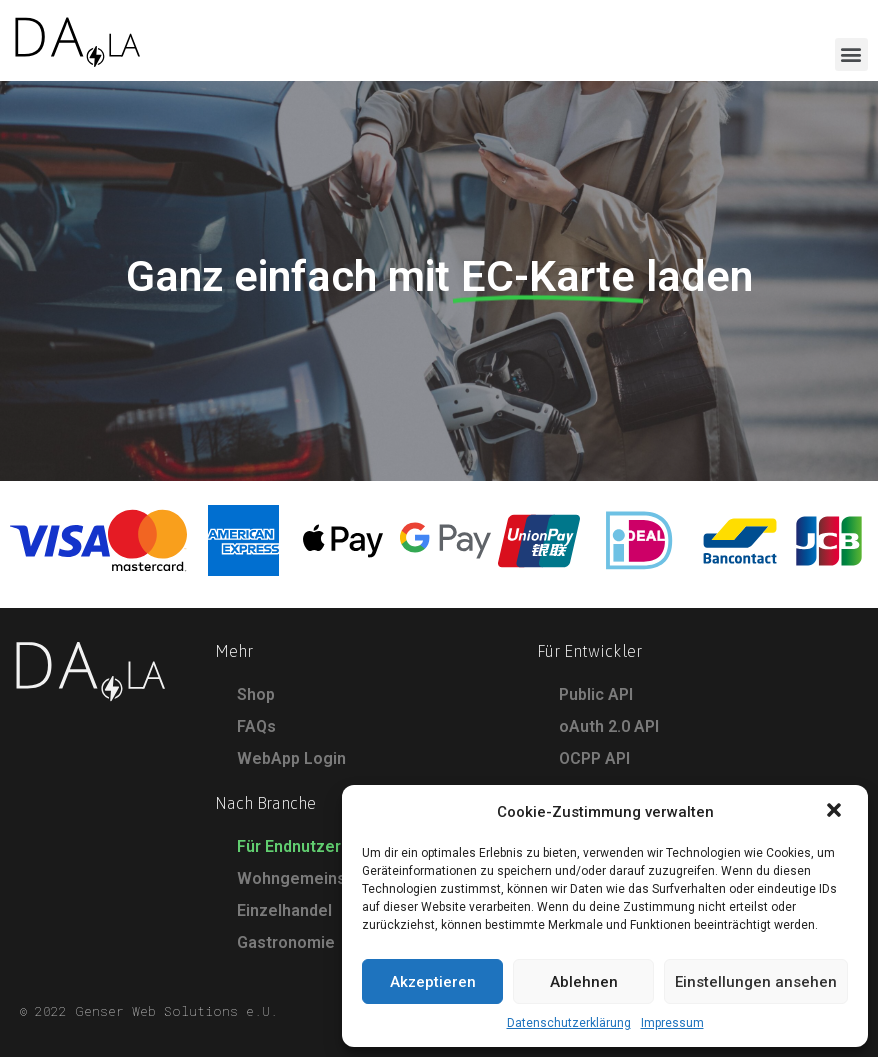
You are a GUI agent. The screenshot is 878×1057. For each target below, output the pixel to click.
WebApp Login (291, 758)
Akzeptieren (433, 982)
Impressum (672, 1023)
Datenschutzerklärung (569, 1023)
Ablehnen (584, 982)
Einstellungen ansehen (756, 982)
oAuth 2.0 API (609, 726)
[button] (836, 812)
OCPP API (594, 758)
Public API (596, 694)
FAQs (256, 726)
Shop (256, 694)
